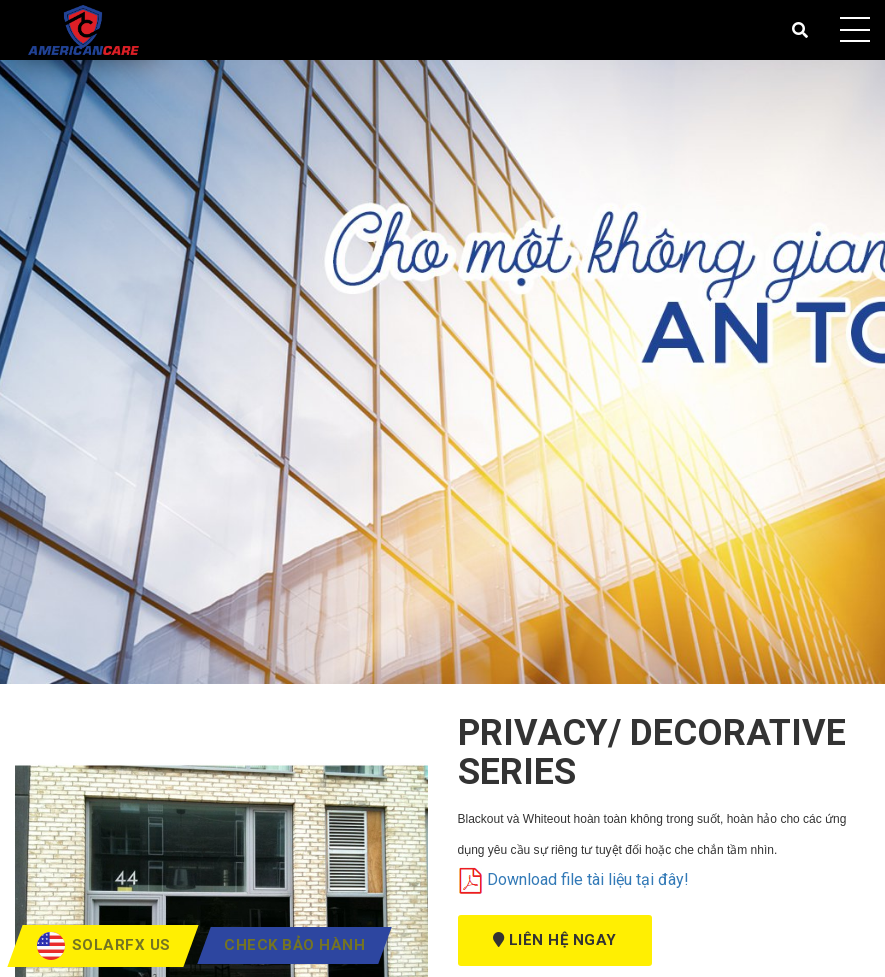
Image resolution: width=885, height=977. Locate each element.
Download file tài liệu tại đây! (573, 879)
